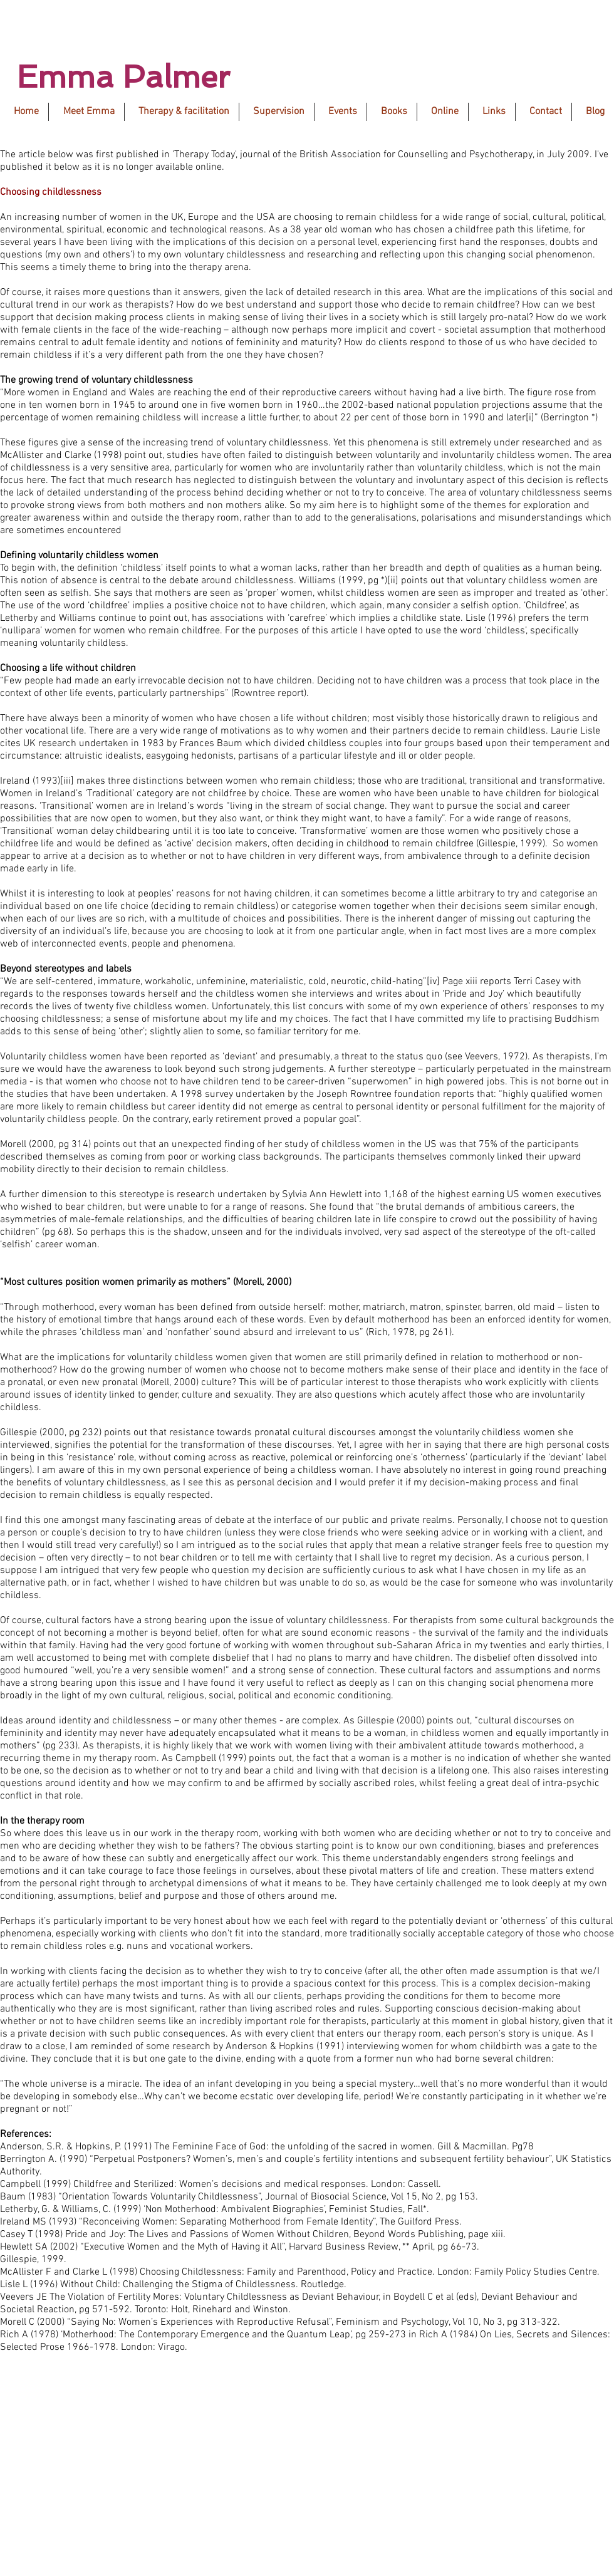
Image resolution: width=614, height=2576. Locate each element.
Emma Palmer (123, 76)
